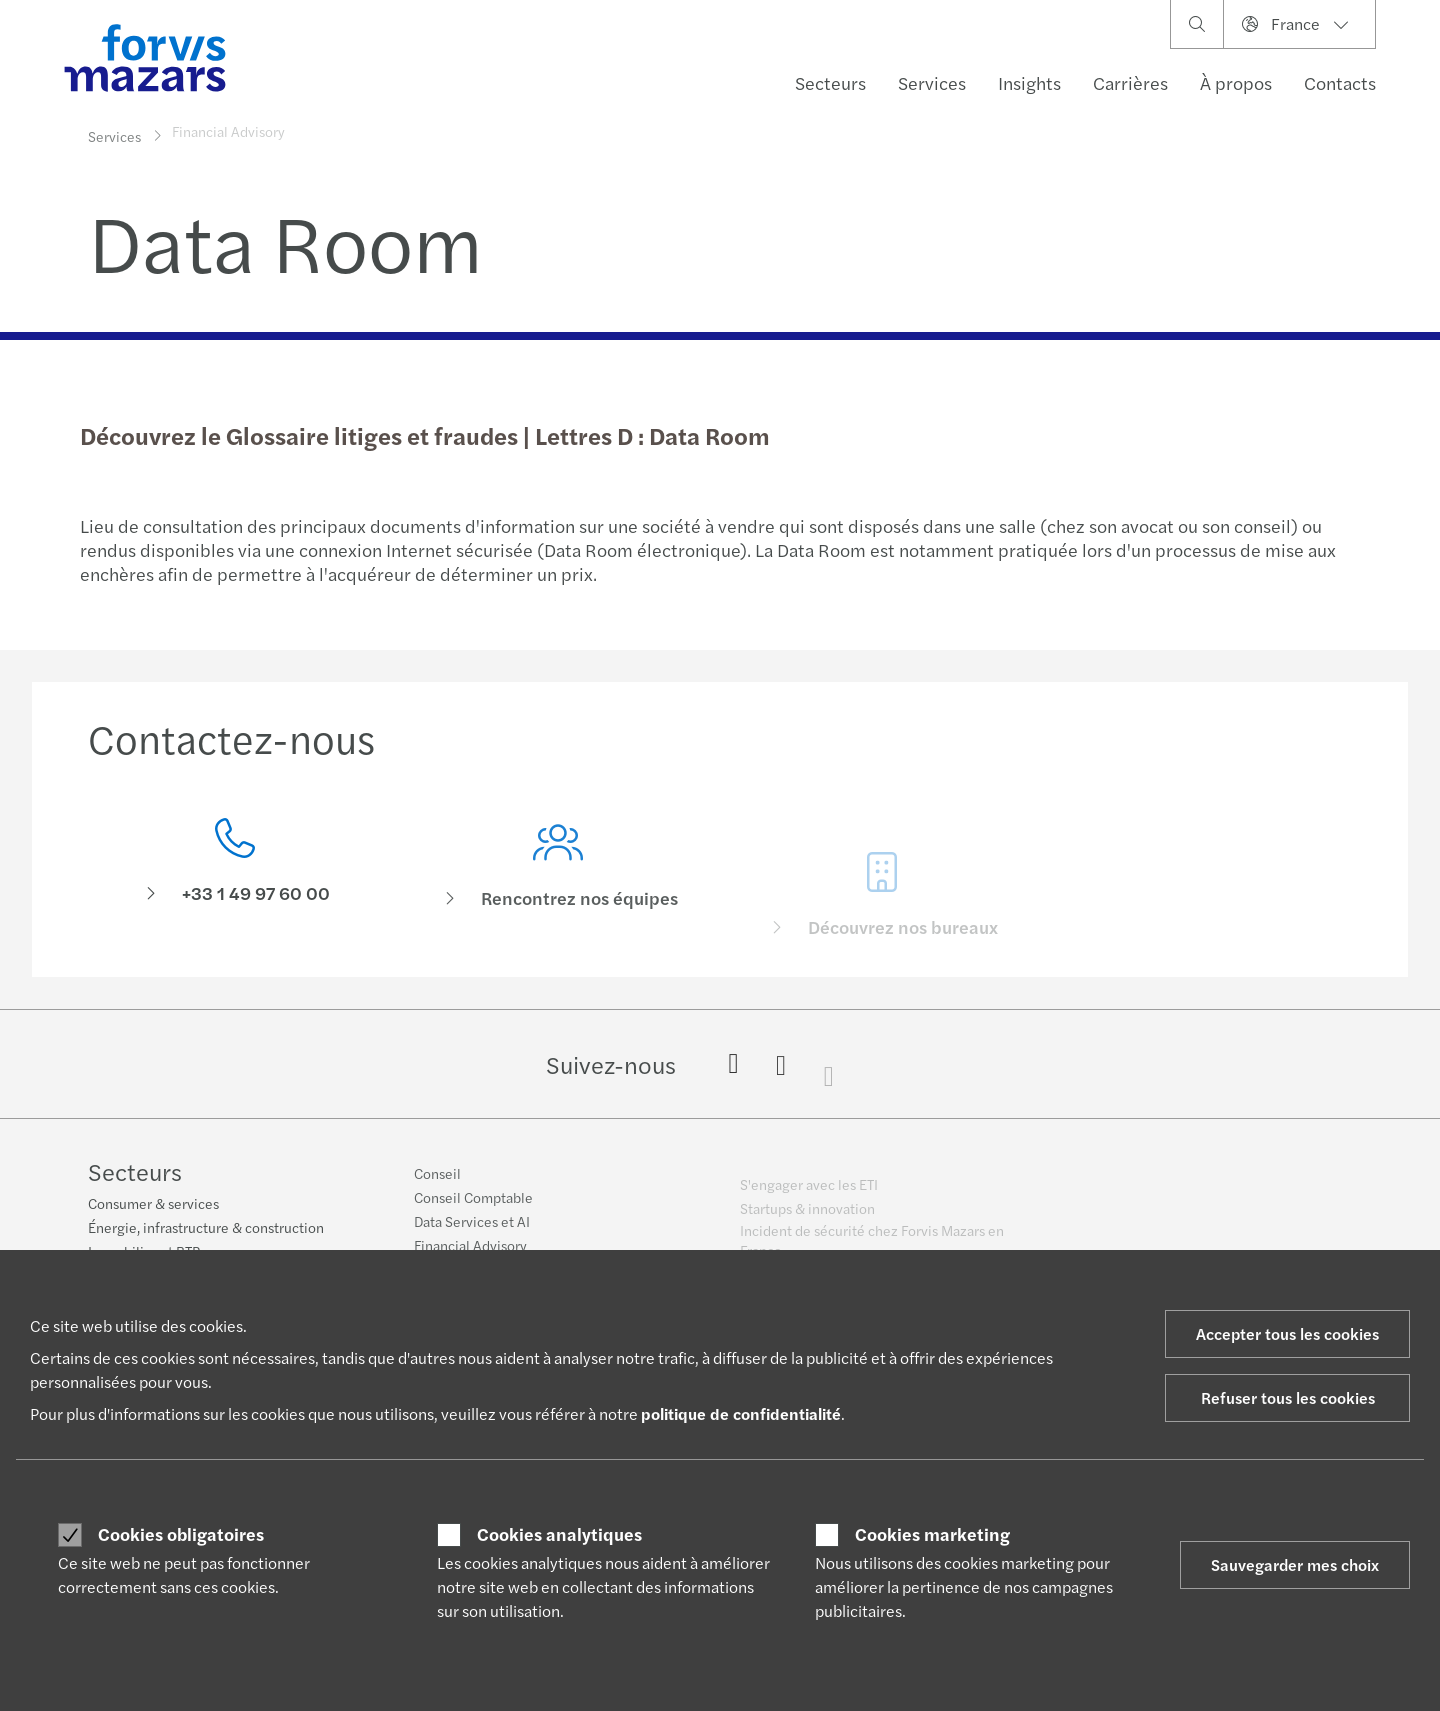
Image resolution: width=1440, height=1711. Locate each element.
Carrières (1130, 82)
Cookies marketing (932, 1534)
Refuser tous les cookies (1288, 1397)
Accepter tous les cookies (1287, 1333)
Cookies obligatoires (181, 1534)
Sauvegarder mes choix (1295, 1564)
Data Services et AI (472, 1232)
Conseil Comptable (473, 1208)
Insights (1029, 82)
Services (932, 82)
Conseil (437, 1184)
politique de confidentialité (741, 1413)
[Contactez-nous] (235, 866)
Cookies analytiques (559, 1534)
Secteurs (830, 82)
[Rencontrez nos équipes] (559, 894)
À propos (1236, 82)
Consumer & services (153, 1204)
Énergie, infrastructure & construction (206, 1228)
